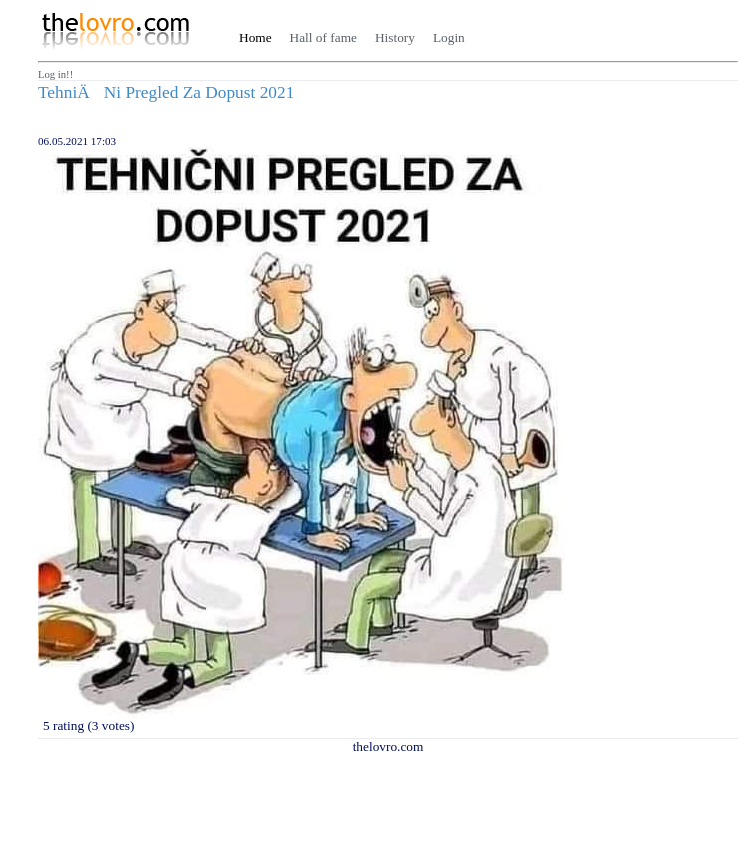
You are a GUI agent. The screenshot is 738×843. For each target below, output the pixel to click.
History (395, 37)
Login (449, 37)
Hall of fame (323, 37)
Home (255, 37)
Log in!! (55, 74)
